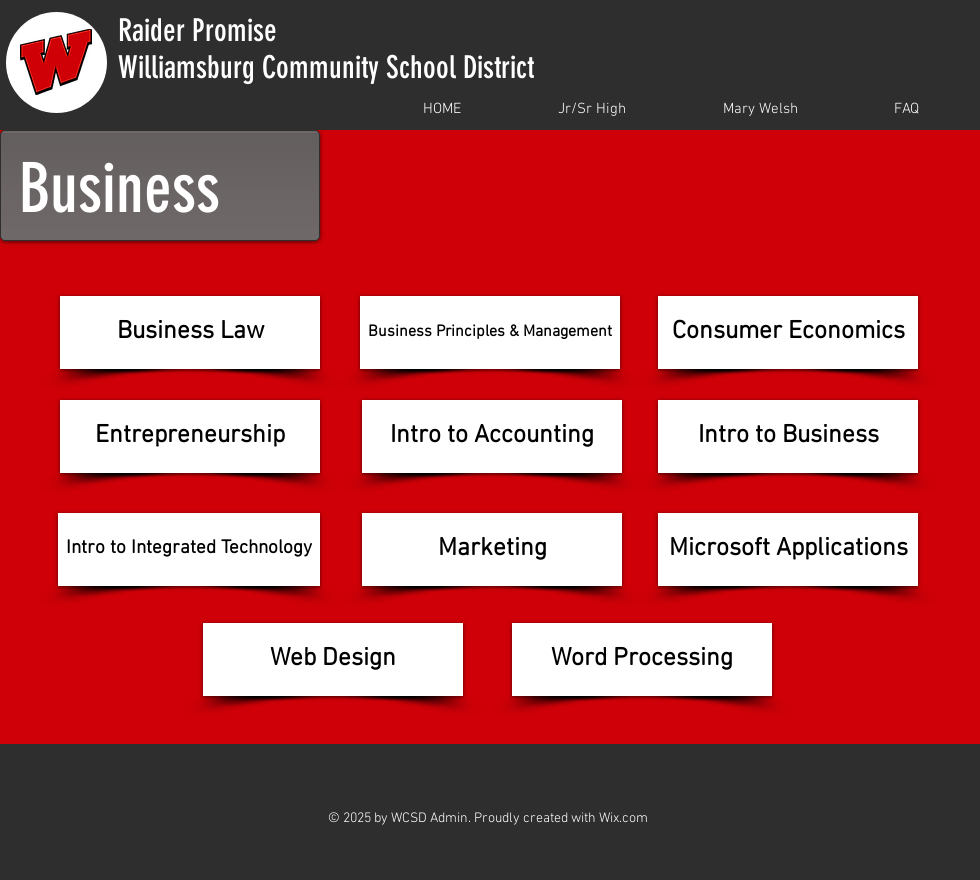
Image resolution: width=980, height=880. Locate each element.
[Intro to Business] (788, 436)
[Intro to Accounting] (492, 436)
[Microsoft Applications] (788, 549)
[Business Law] (190, 332)
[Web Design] (333, 659)
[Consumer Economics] (788, 332)
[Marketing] (492, 549)
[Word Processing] (642, 659)
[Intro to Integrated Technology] (189, 549)
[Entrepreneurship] (190, 436)
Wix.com (623, 818)
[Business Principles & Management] (490, 332)
